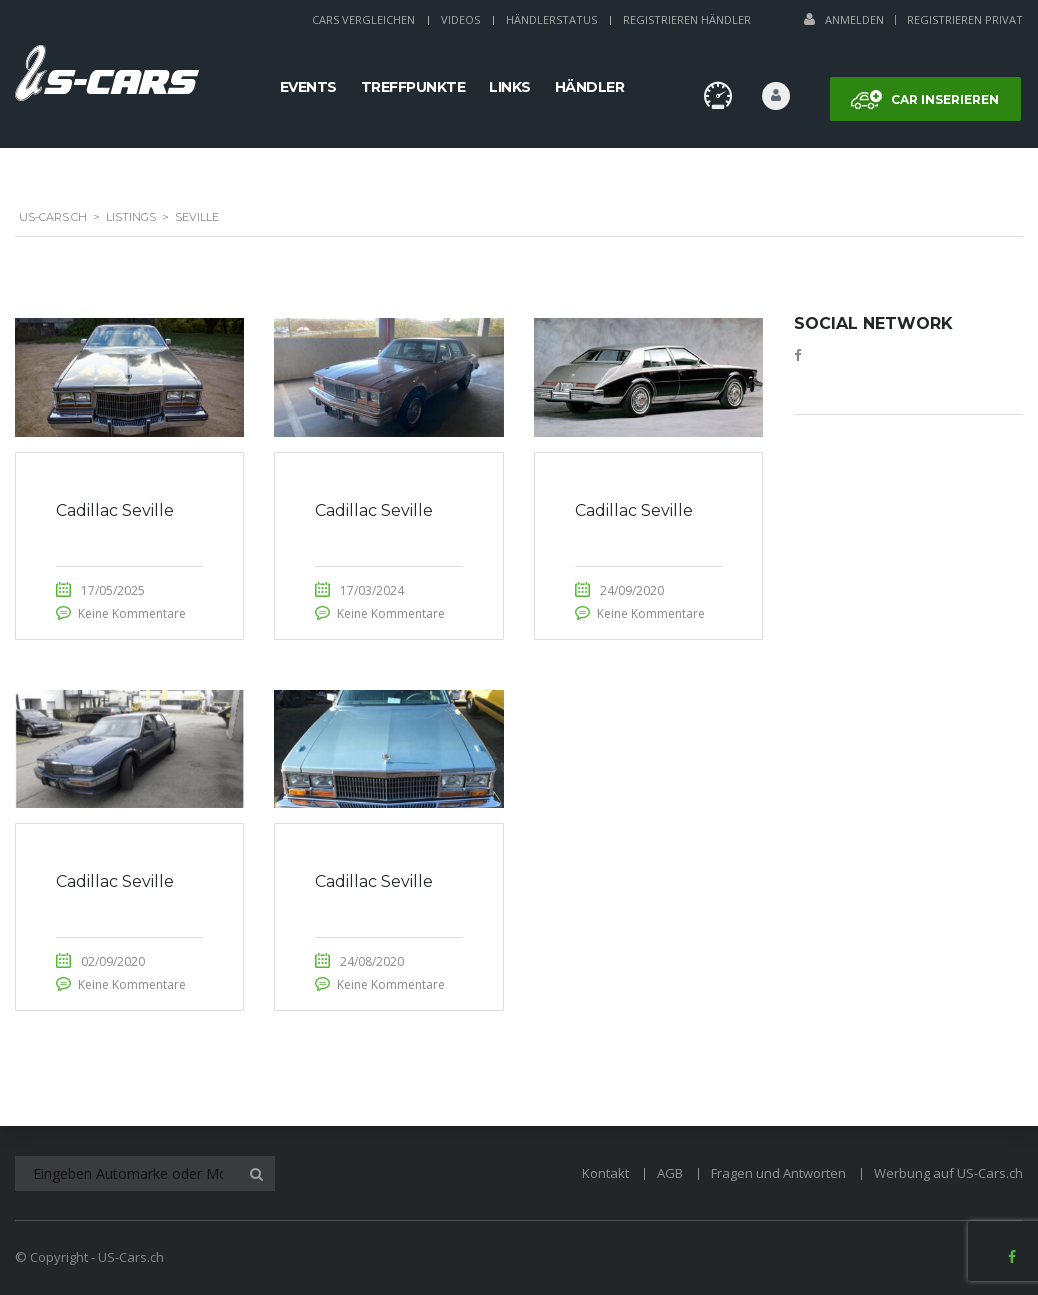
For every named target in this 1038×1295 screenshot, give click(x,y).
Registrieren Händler (687, 19)
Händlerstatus (551, 19)
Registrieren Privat (965, 19)
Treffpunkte (413, 87)
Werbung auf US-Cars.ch (948, 1173)
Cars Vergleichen (363, 19)
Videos (460, 19)
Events (308, 87)
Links (510, 87)
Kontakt (605, 1173)
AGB (670, 1173)
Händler (590, 87)
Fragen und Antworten (778, 1173)
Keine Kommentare (132, 613)
